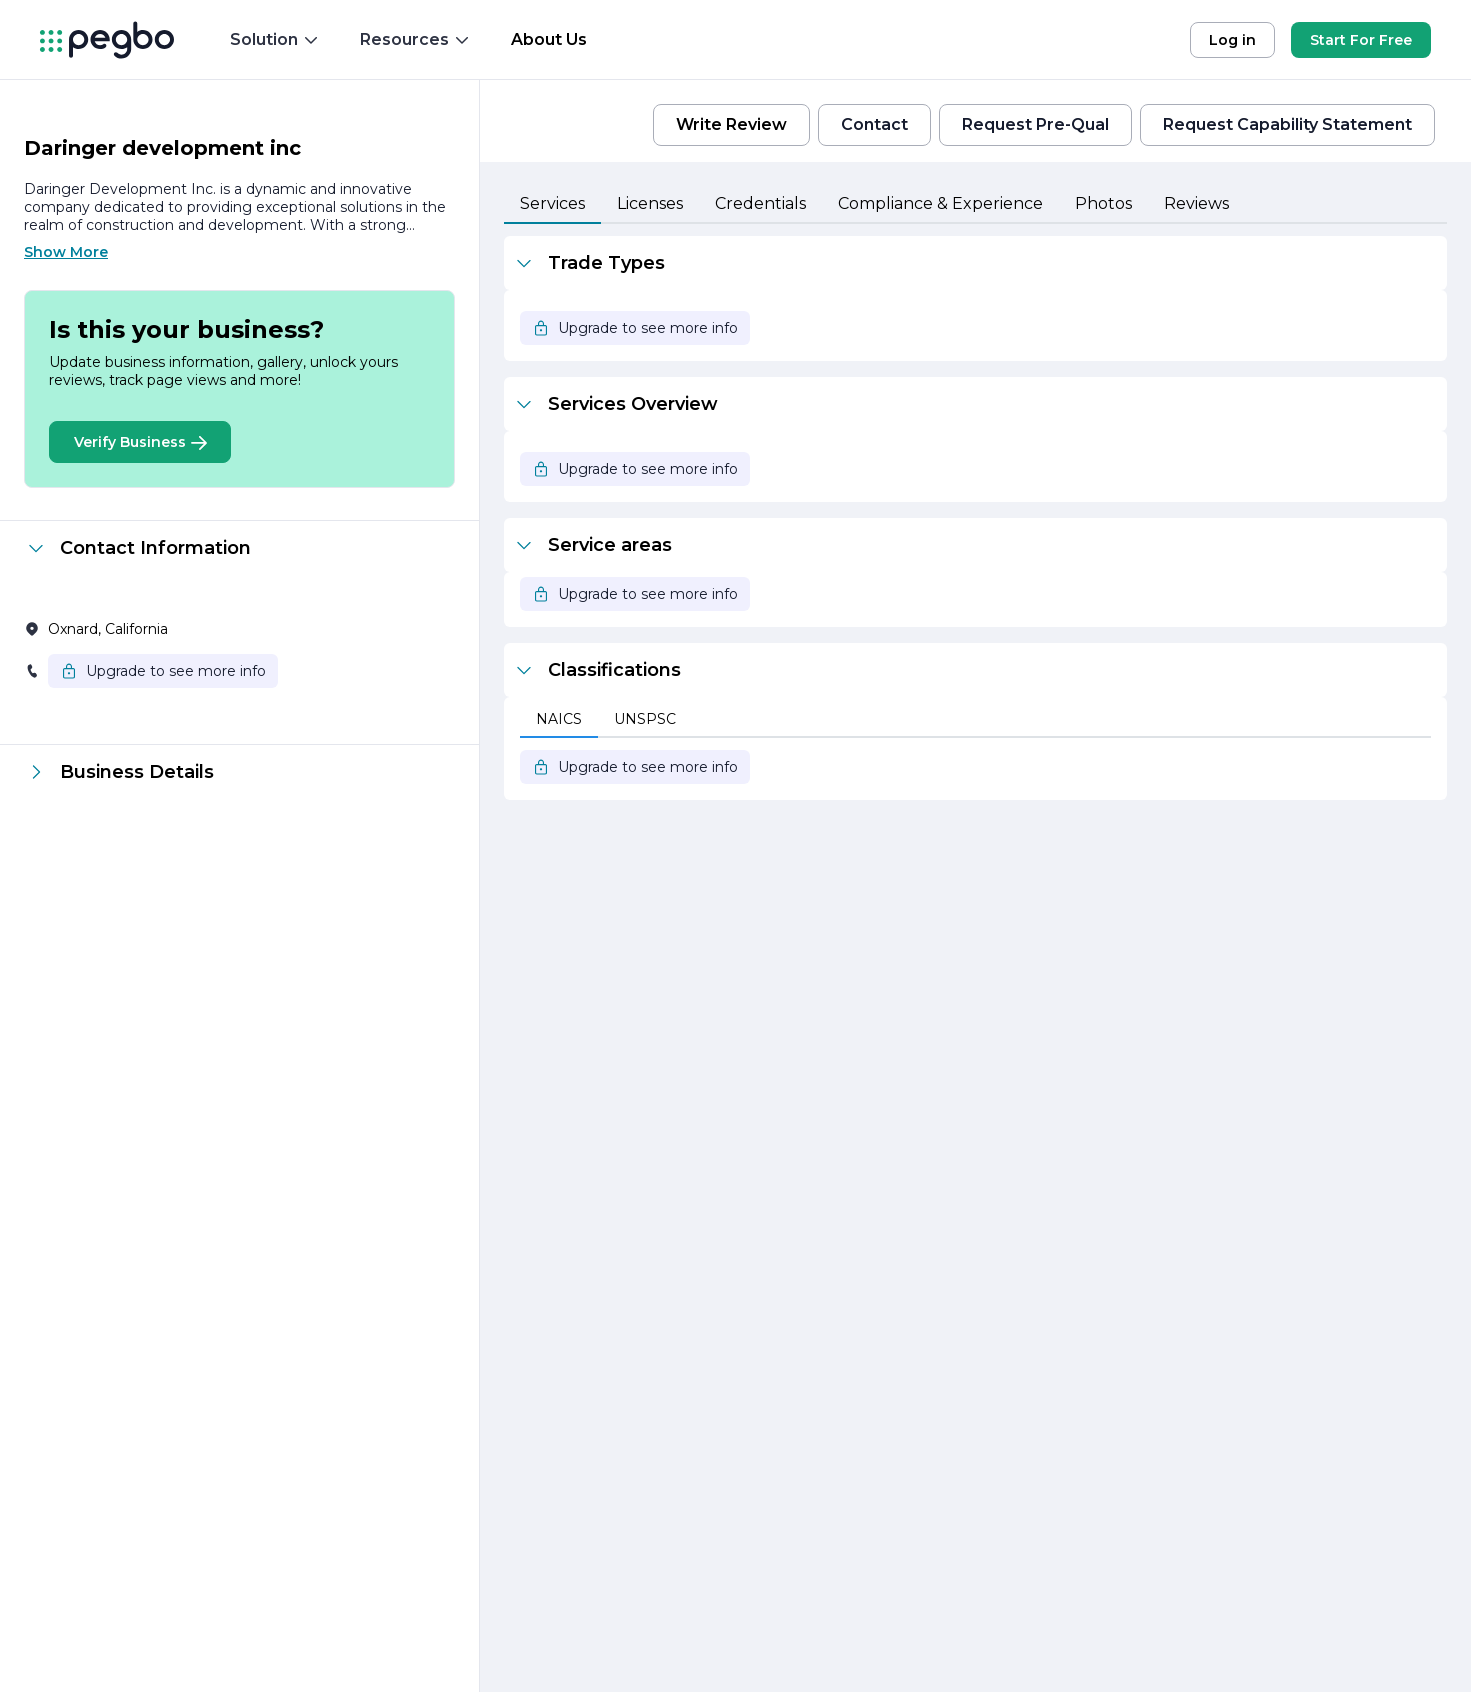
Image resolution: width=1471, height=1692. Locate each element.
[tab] (552, 205)
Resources (415, 39)
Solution (275, 39)
